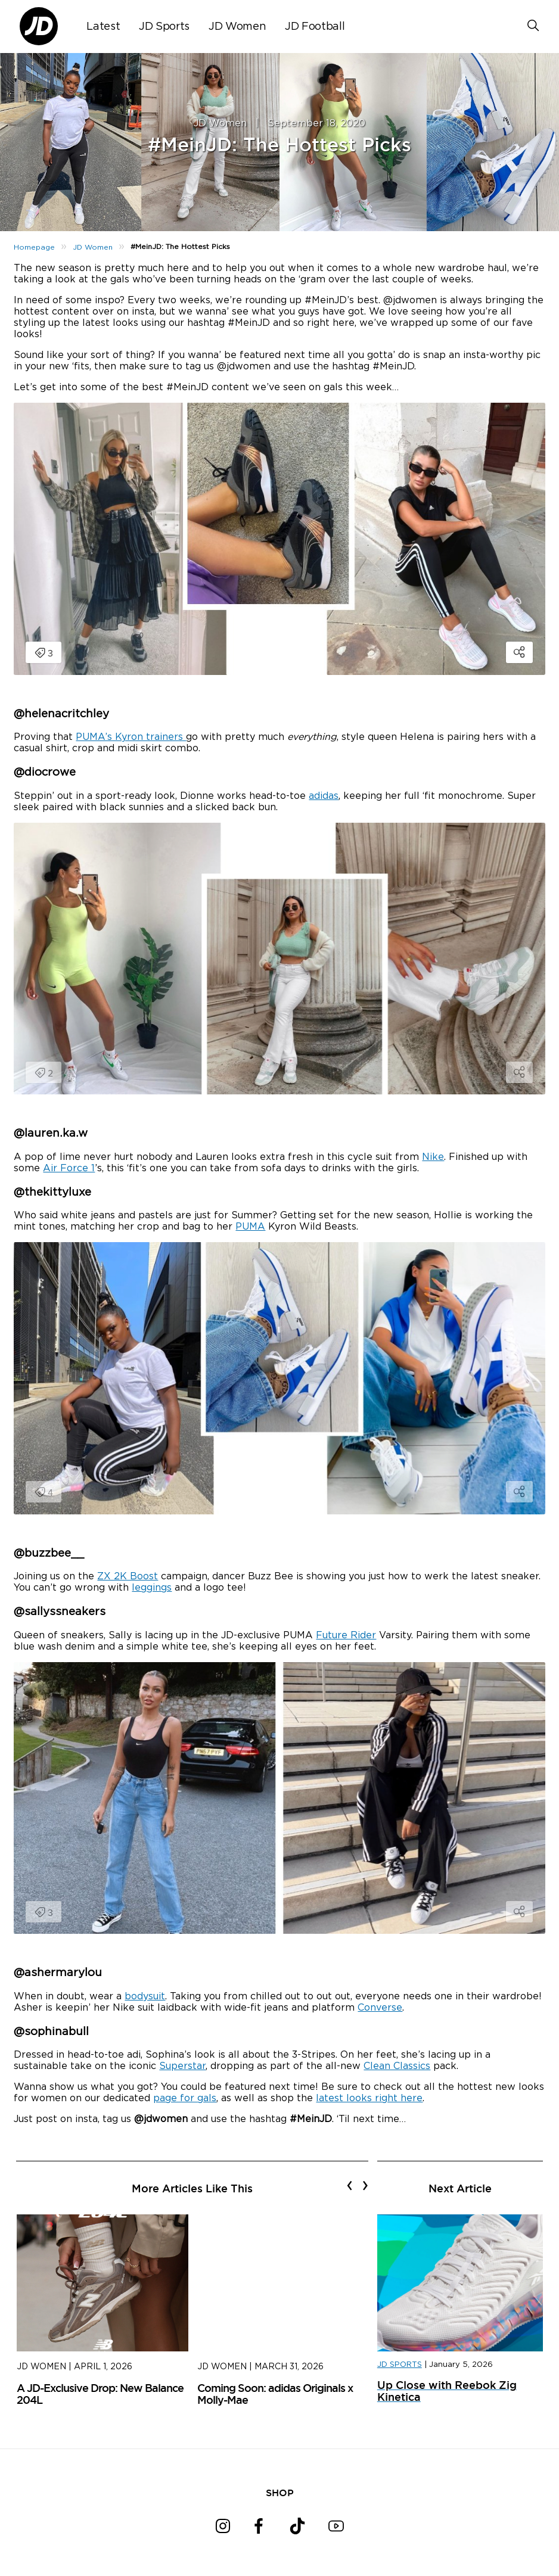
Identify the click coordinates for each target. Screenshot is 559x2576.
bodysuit (145, 1996)
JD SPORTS (399, 2365)
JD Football (314, 26)
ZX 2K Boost (127, 1576)
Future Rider (346, 1635)
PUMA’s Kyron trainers (131, 737)
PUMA (250, 1226)
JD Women (237, 26)
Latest (103, 26)
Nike (433, 1157)
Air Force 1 (69, 1168)
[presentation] (349, 2185)
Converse (380, 2007)
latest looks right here (369, 2098)
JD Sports (164, 26)
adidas (323, 796)
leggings (152, 1587)
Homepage (34, 247)
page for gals (184, 2098)
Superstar (182, 2066)
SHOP (280, 2492)
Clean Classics (397, 2066)
